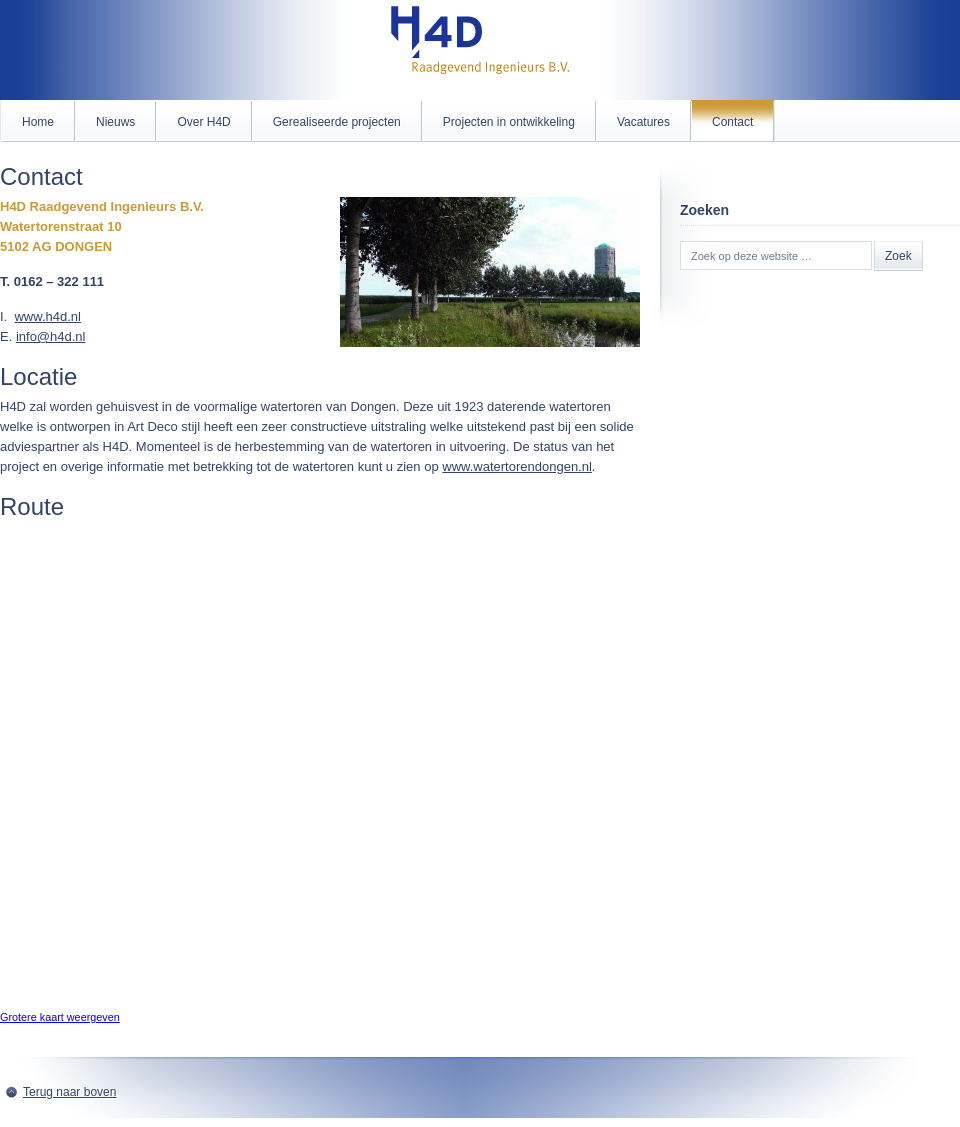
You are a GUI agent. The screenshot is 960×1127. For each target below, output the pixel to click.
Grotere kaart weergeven (60, 1017)
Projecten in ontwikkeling (509, 122)
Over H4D (203, 122)
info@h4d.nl (51, 336)
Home (38, 122)
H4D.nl (480, 50)
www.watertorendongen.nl (517, 466)
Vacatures (643, 122)
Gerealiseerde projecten (337, 122)
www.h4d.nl (47, 316)
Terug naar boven (69, 1092)
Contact (732, 122)
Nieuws (115, 122)
